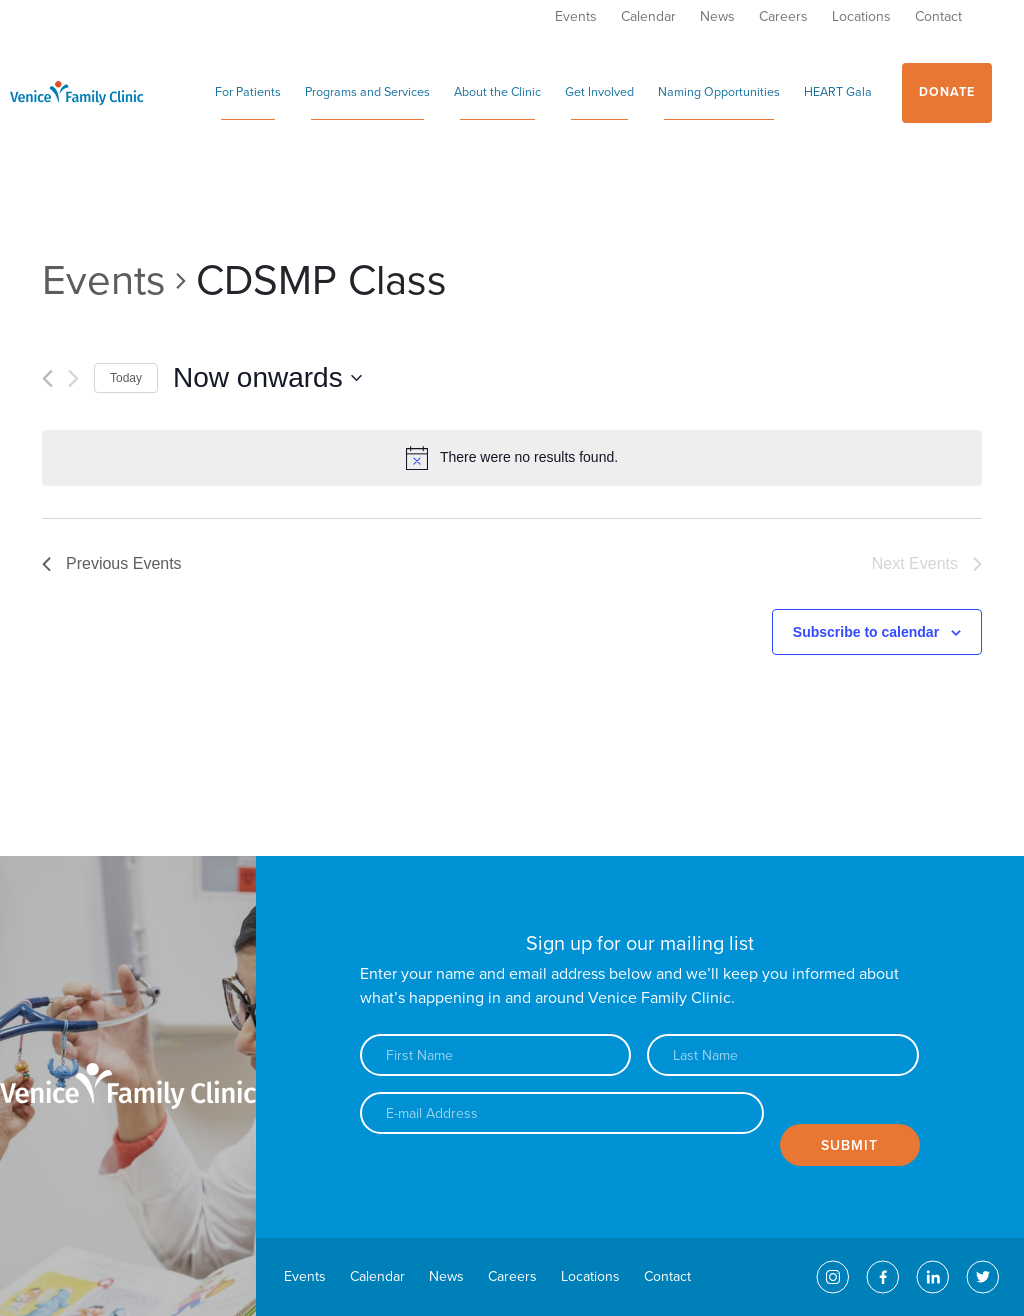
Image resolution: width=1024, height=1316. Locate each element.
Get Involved (599, 92)
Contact (938, 16)
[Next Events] (73, 378)
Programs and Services (367, 92)
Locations (861, 16)
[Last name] (782, 1055)
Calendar (648, 16)
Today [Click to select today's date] (126, 378)
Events (576, 16)
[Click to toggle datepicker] (267, 378)
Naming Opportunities (719, 92)
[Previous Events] (47, 378)
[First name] (495, 1055)
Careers (783, 16)
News (717, 16)
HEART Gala (838, 92)
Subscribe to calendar (866, 632)
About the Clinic (497, 92)
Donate (947, 92)
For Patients (248, 92)
